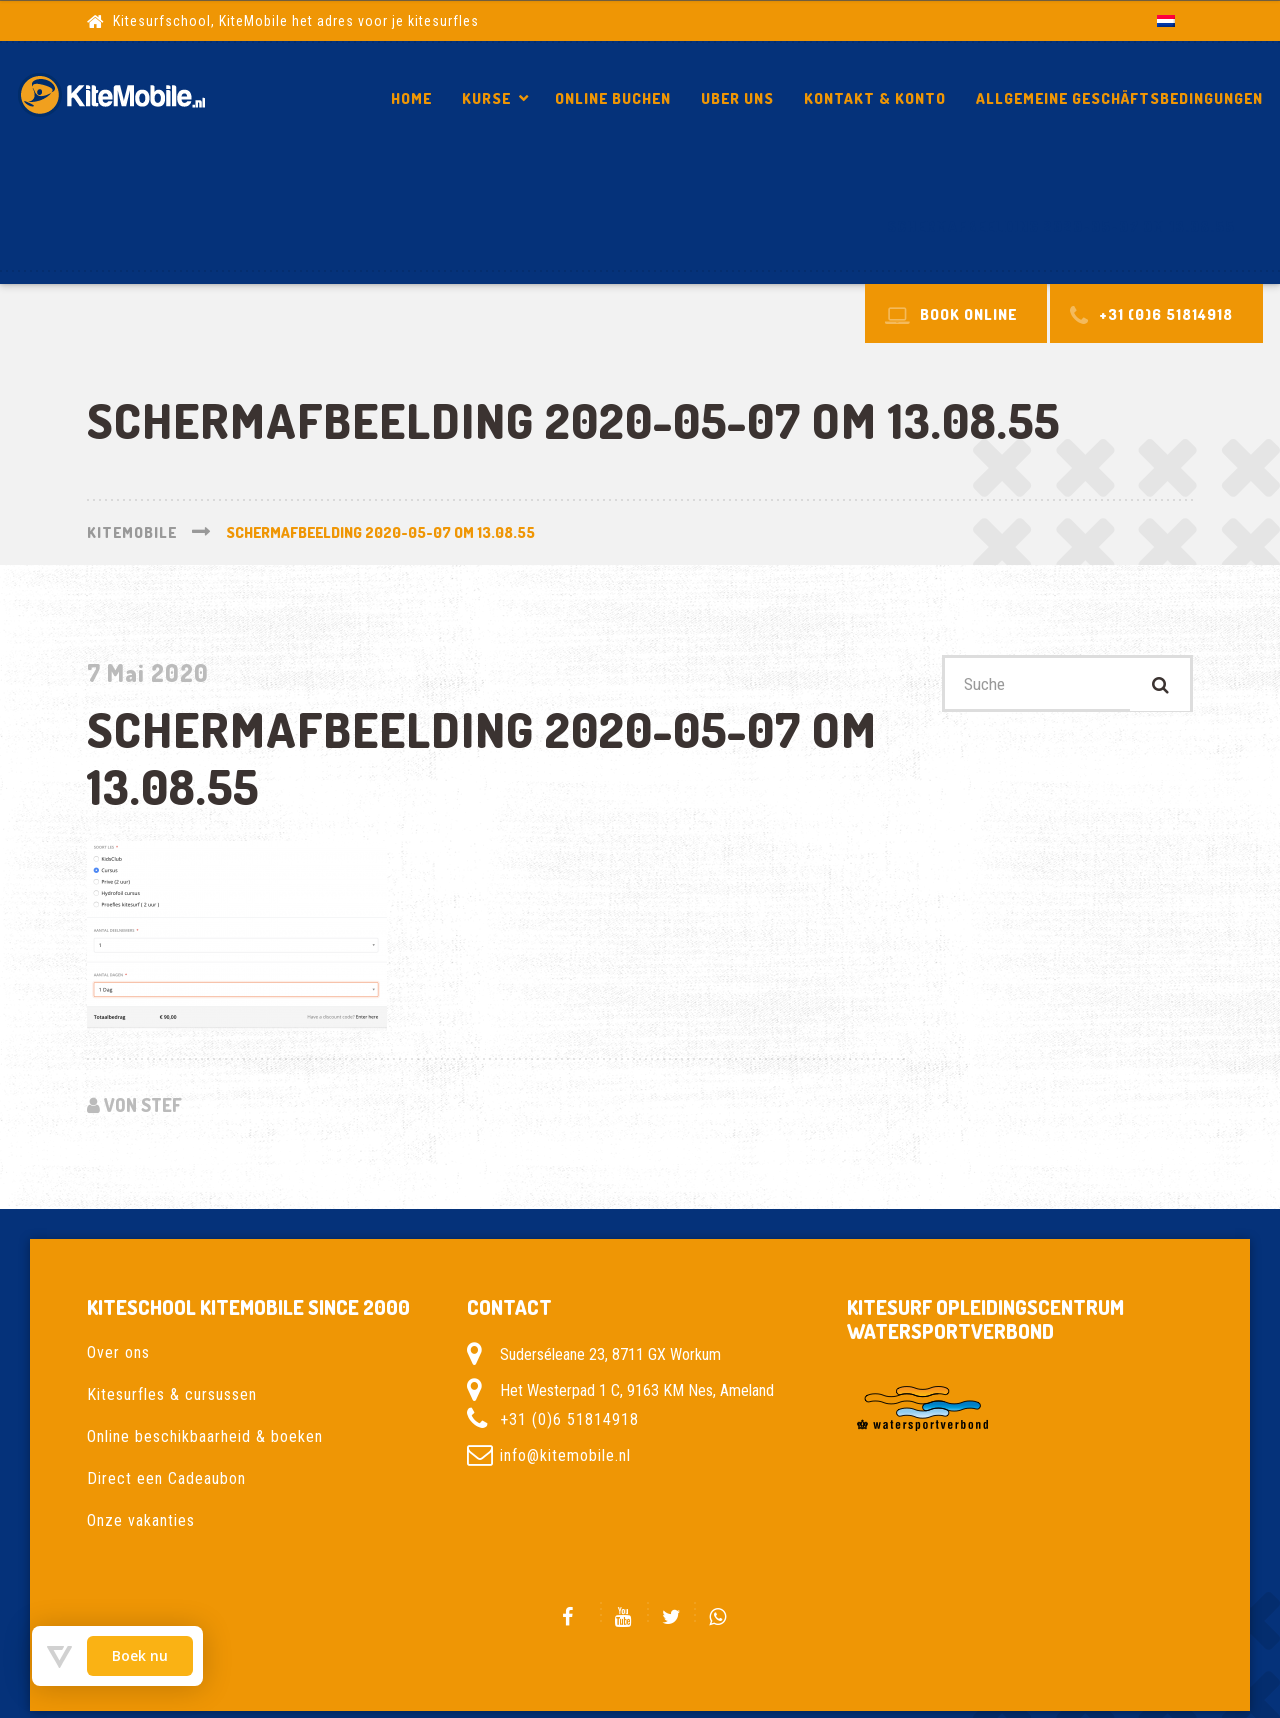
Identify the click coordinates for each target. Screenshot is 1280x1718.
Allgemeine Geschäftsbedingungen (1119, 98)
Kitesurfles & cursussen (172, 1394)
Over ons (118, 1352)
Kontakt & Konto (875, 98)
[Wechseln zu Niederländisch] (1166, 20)
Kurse (486, 98)
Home (411, 98)
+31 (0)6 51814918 (569, 1419)
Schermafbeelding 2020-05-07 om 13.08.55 (1061, 226)
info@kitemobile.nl (565, 1455)
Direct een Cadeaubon (166, 1478)
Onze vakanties (141, 1520)
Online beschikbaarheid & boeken (205, 1436)
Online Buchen (613, 98)
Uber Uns (737, 98)
